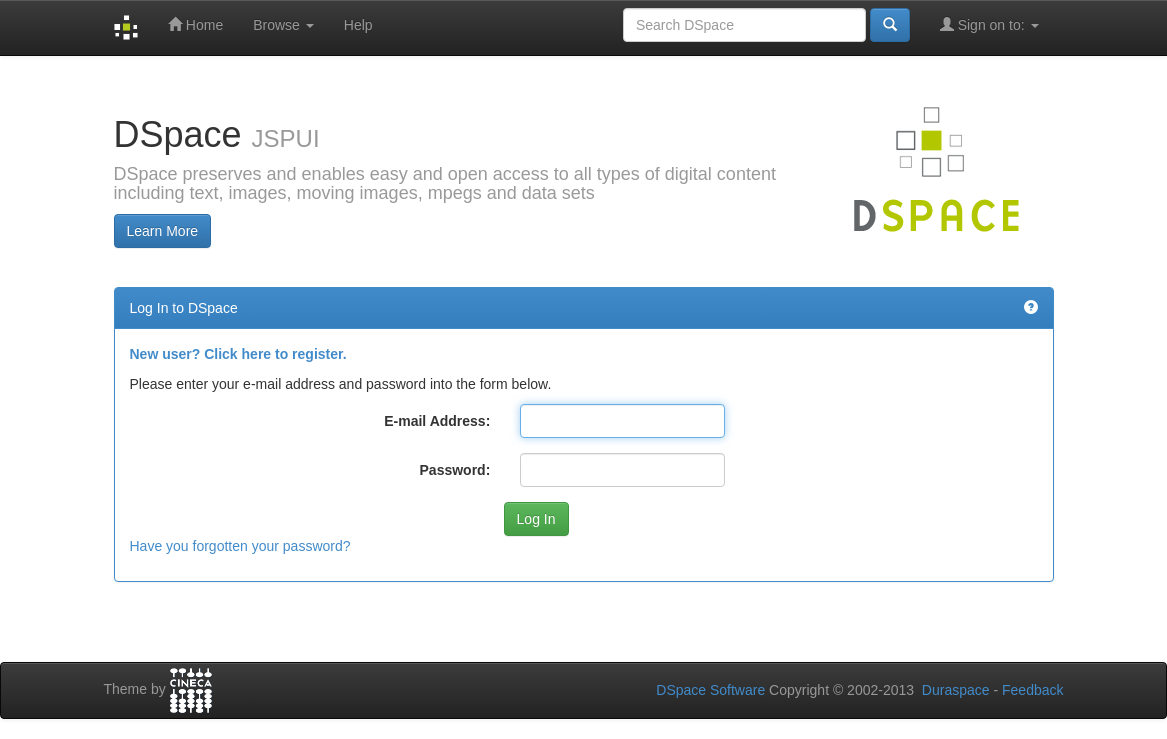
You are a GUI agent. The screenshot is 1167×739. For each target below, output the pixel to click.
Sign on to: (989, 24)
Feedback (1032, 690)
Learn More (163, 231)
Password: (455, 470)
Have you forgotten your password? (240, 546)
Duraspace (956, 690)
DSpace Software (710, 690)
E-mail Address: (437, 421)
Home (195, 24)
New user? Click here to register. (238, 354)
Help (358, 25)
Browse (283, 25)
